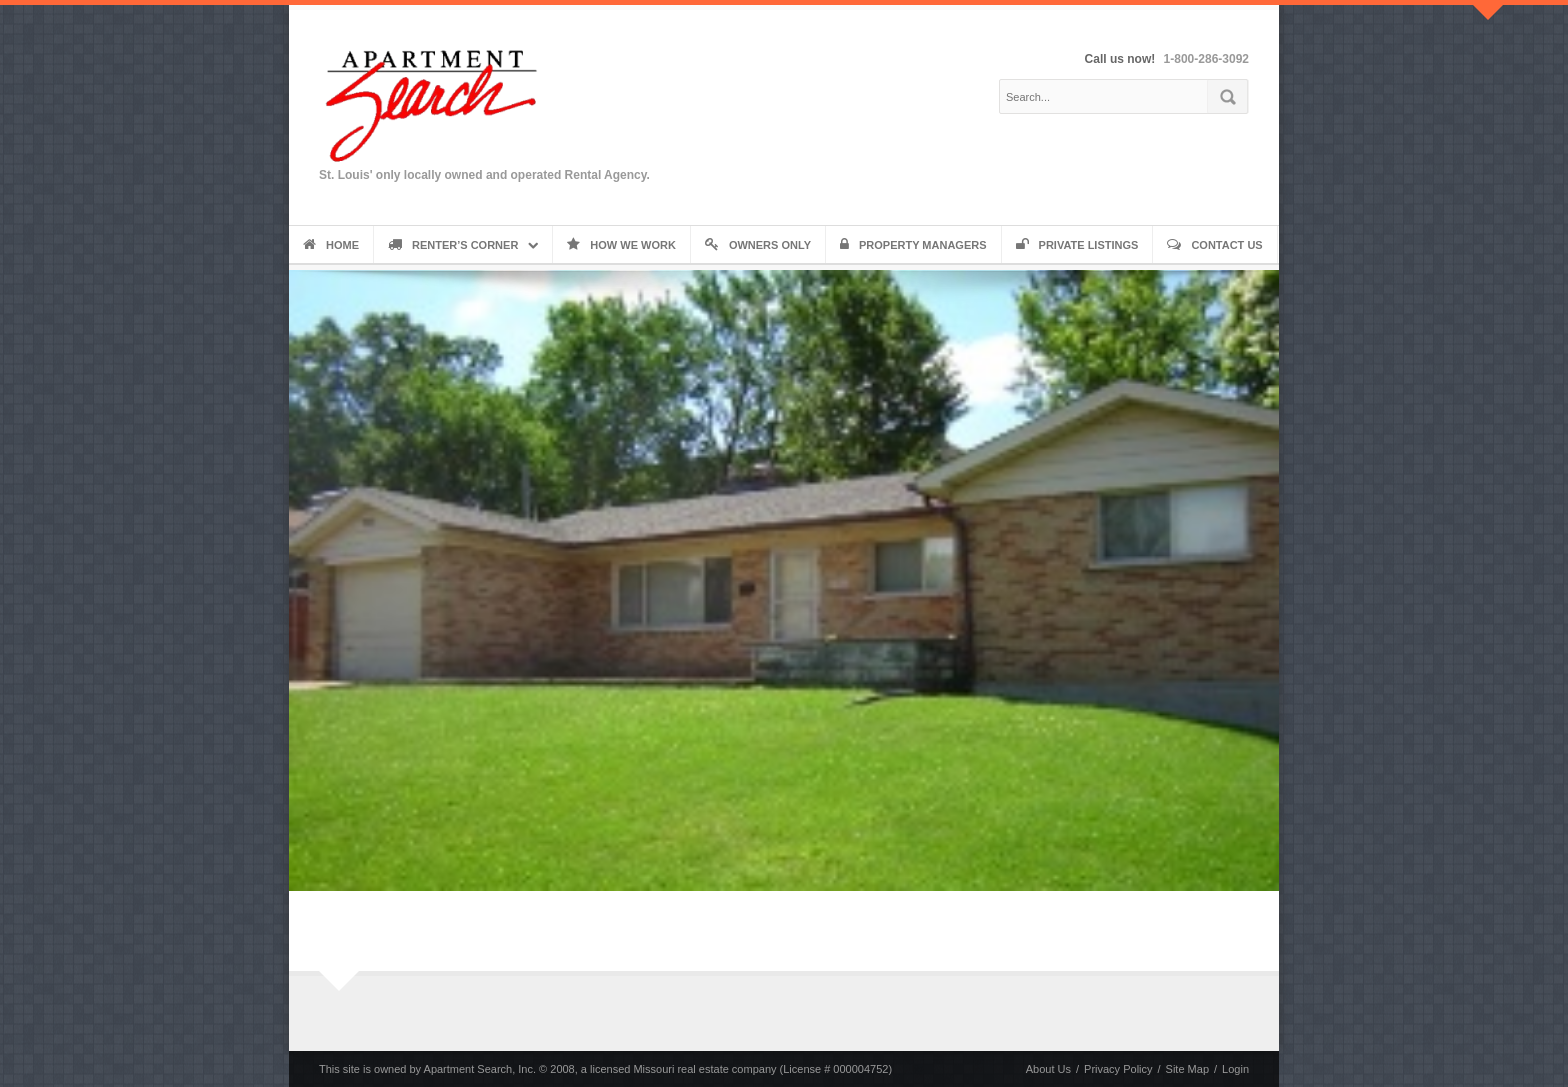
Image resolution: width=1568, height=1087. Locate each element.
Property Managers (913, 245)
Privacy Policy (1118, 1069)
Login (1235, 1069)
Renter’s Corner (453, 245)
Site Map (1187, 1069)
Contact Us (1214, 245)
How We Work (621, 245)
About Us (1048, 1069)
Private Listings (1077, 245)
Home (331, 245)
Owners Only (758, 245)
